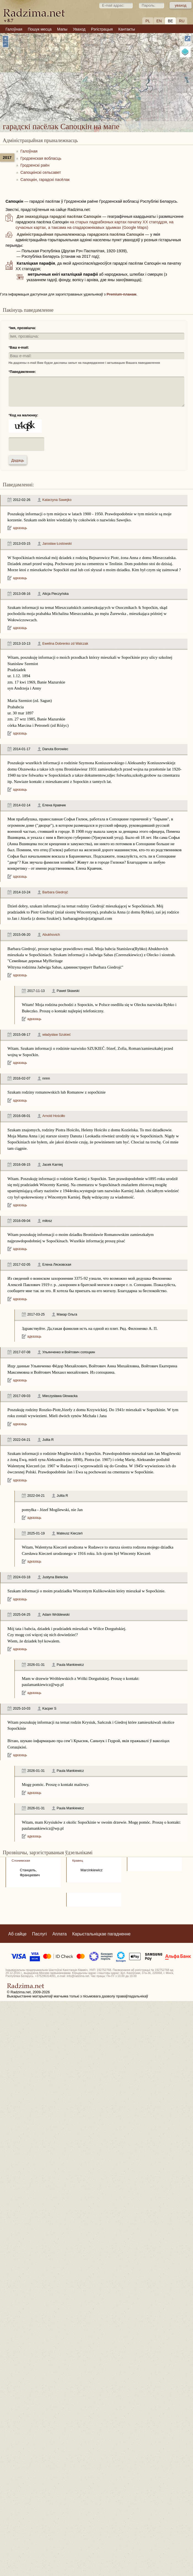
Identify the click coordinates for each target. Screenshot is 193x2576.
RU (181, 21)
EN (159, 21)
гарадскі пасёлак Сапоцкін (130, 84)
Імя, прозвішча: (23, 328)
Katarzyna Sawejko (57, 500)
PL (147, 21)
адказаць (20, 528)
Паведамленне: (23, 372)
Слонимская (21, 1860)
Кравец (77, 1860)
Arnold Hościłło (53, 1116)
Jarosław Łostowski (57, 544)
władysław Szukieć (56, 1035)
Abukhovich (51, 935)
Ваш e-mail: (19, 347)
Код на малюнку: (24, 415)
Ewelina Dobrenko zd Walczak (65, 644)
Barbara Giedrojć (55, 892)
